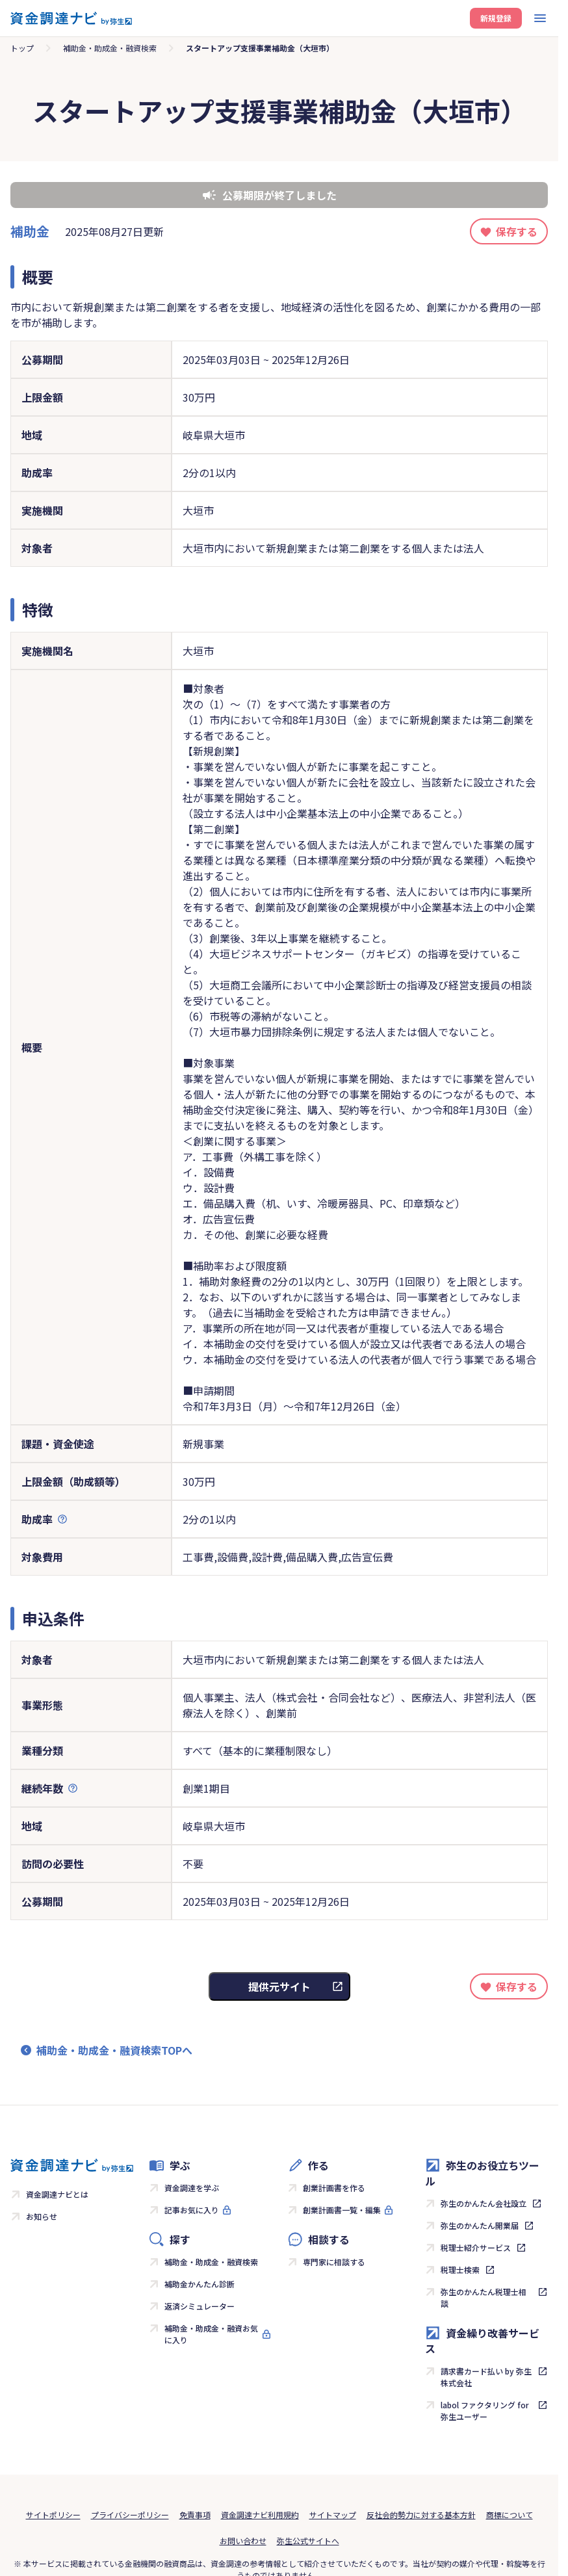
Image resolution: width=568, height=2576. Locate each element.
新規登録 (495, 17)
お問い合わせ (243, 2540)
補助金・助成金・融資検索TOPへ (114, 2050)
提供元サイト (279, 1986)
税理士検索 (460, 2269)
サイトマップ (332, 2514)
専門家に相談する (334, 2261)
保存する (516, 231)
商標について (509, 2514)
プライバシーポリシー (130, 2514)
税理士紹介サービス (476, 2247)
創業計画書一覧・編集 (342, 2209)
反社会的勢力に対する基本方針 (421, 2514)
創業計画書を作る (334, 2187)
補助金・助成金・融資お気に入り (211, 2333)
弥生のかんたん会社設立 (483, 2203)
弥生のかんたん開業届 (480, 2225)
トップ (22, 47)
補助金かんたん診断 (199, 2283)
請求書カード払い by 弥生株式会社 (486, 2376)
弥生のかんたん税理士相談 (483, 2297)
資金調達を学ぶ (191, 2187)
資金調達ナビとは (57, 2194)
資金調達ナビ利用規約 (260, 2514)
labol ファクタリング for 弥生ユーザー (485, 2410)
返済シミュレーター (199, 2305)
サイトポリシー (53, 2514)
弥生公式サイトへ (308, 2540)
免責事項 (195, 2514)
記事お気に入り (191, 2209)
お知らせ (41, 2216)
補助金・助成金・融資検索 (110, 47)
